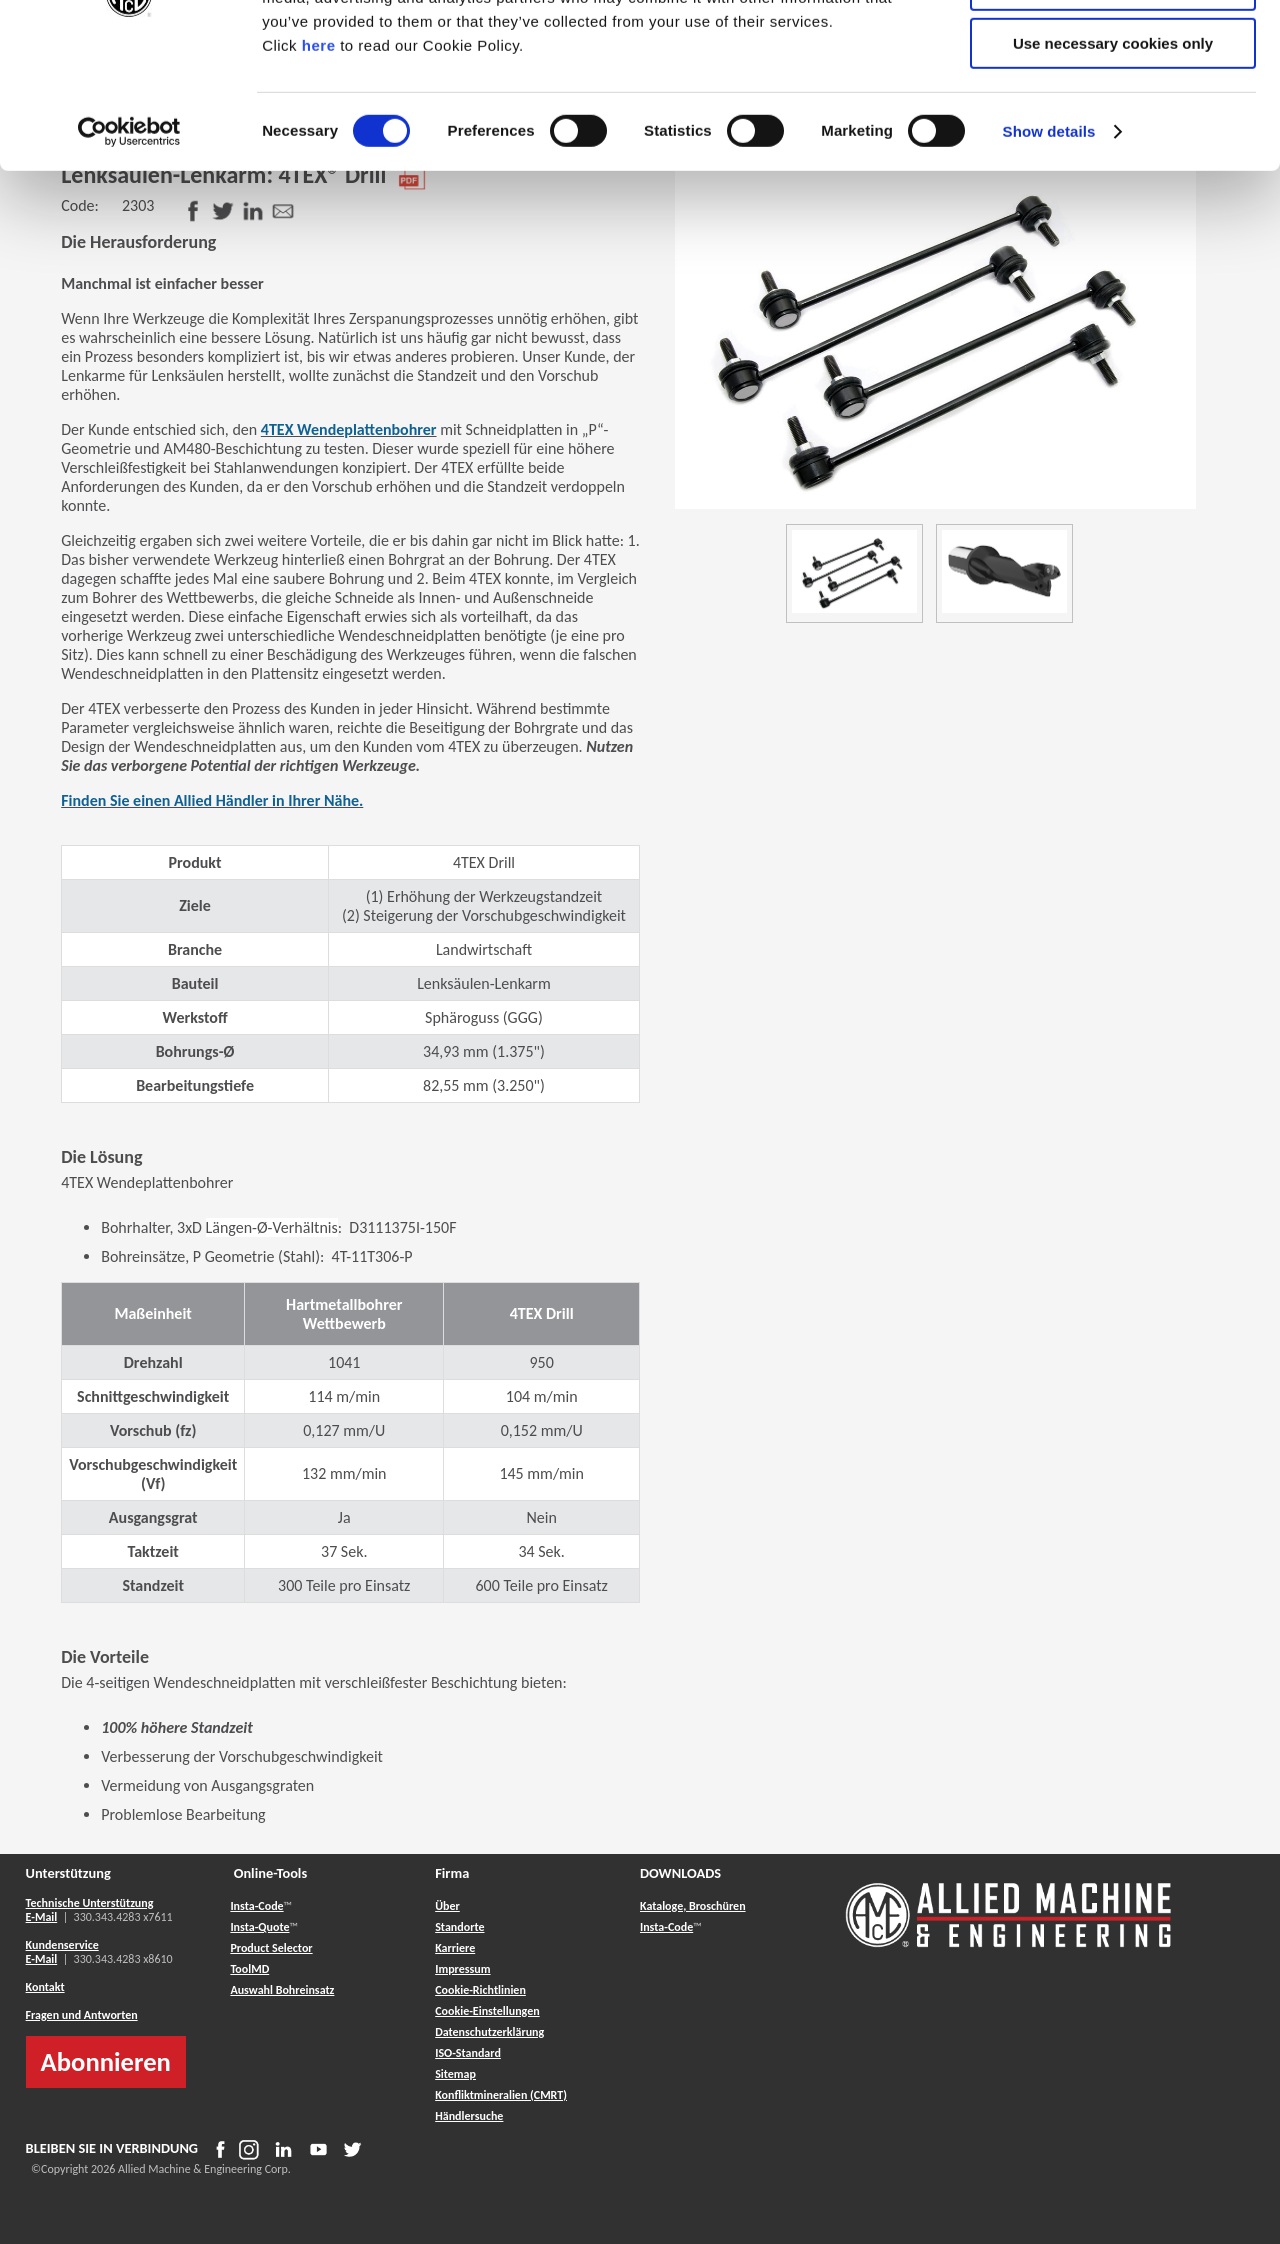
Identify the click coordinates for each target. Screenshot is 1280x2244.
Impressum (462, 1969)
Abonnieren (106, 2062)
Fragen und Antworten (82, 2015)
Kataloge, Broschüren (693, 1906)
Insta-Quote (259, 1927)
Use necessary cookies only (1113, 166)
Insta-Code (256, 1906)
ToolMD (249, 1969)
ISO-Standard (468, 2053)
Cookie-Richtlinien (480, 1990)
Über (447, 1906)
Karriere (455, 1948)
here (319, 168)
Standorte (459, 1927)
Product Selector (271, 1948)
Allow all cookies (1113, 49)
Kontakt (45, 1987)
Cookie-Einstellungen (487, 2011)
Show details (1049, 254)
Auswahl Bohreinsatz (282, 1990)
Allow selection (1112, 108)
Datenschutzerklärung (489, 2032)
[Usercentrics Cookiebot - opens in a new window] (129, 255)
